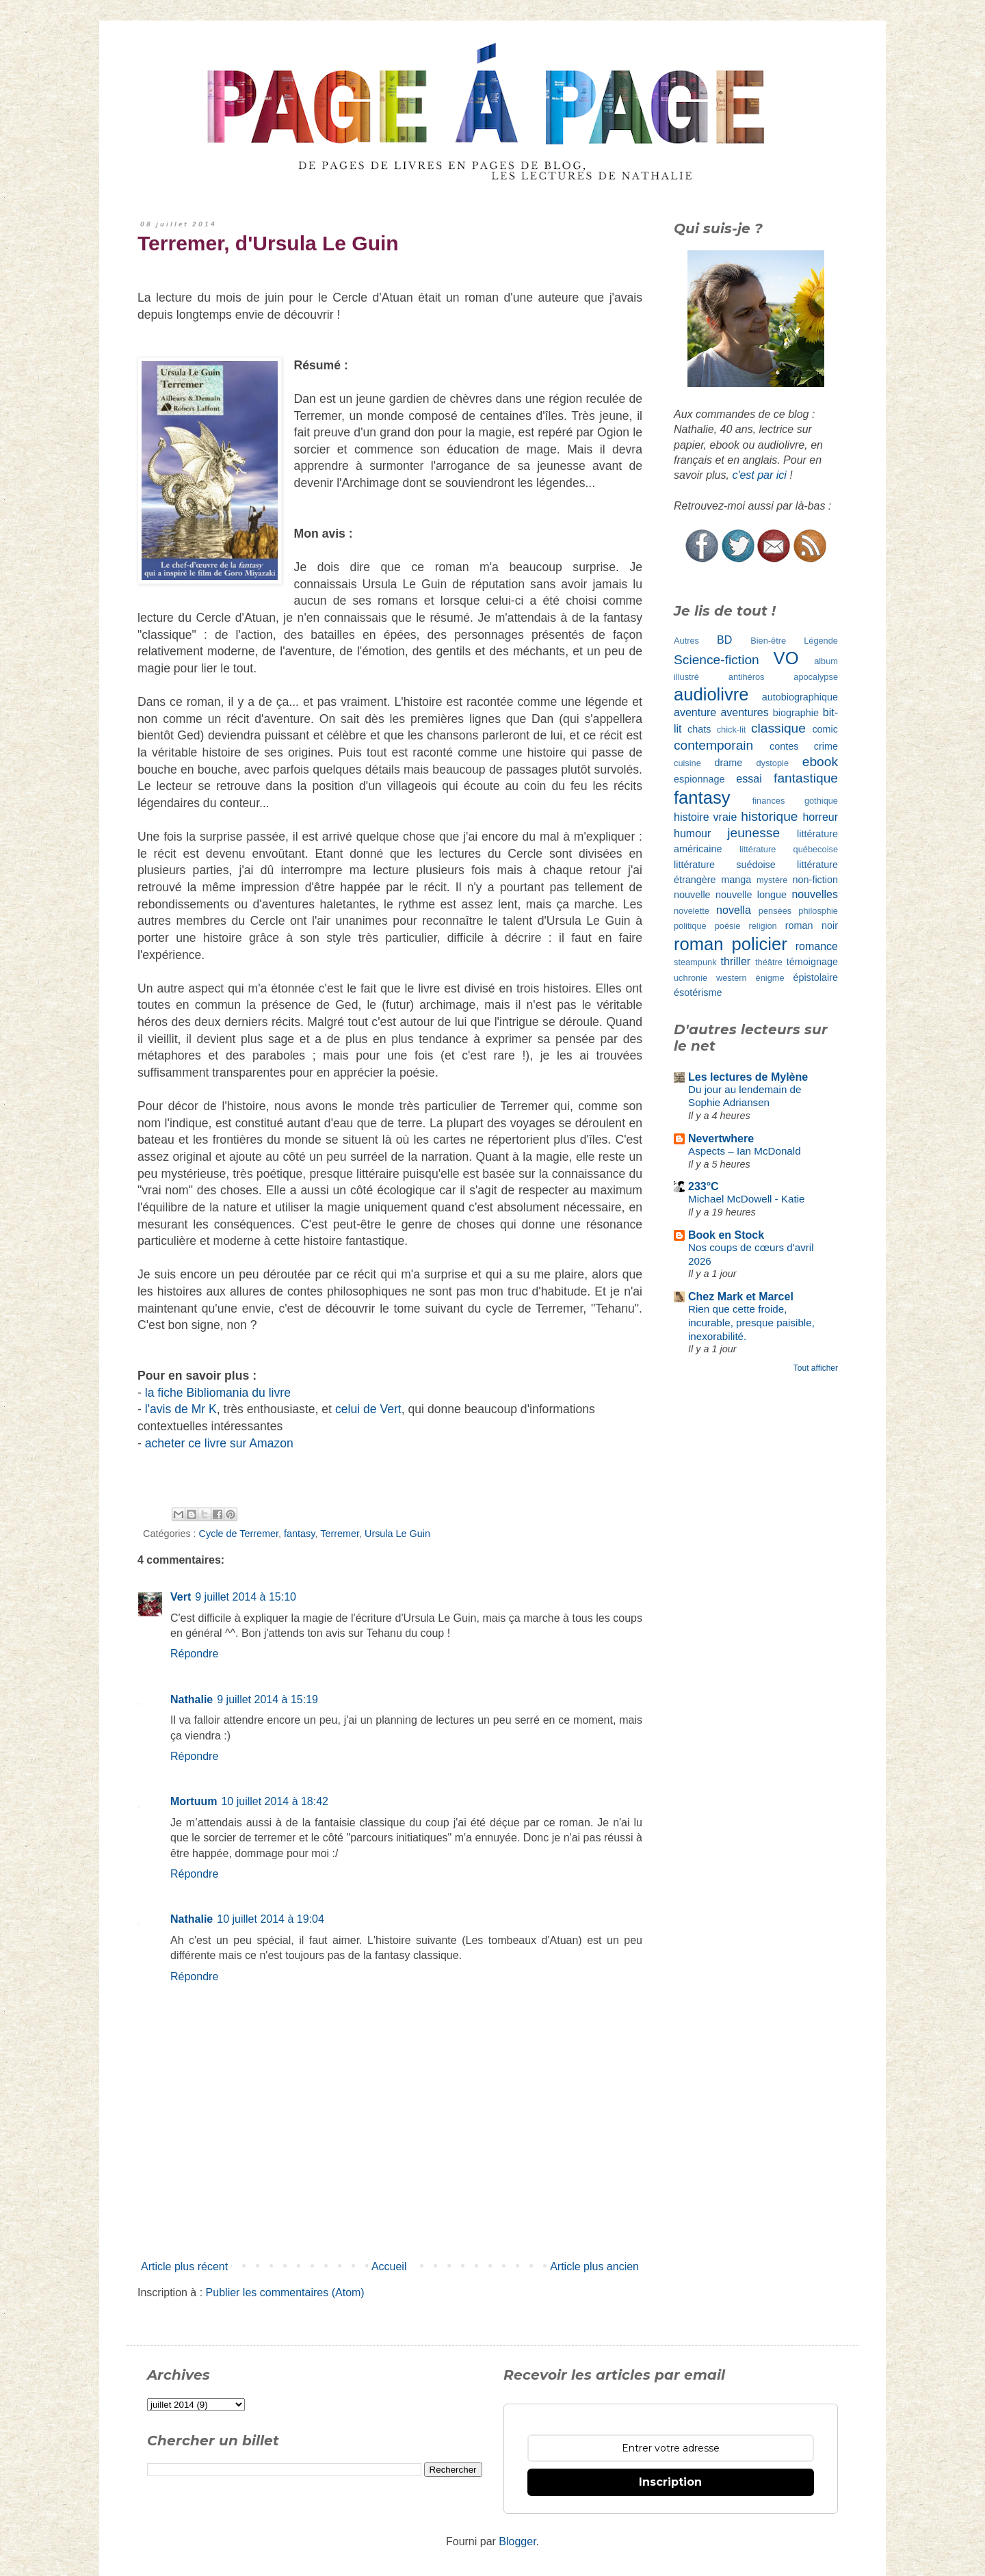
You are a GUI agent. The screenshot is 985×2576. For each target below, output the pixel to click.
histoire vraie (705, 817)
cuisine (687, 763)
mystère (772, 880)
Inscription (670, 2481)
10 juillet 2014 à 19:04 (270, 1919)
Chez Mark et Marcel (740, 1296)
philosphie (818, 911)
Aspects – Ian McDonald (744, 1151)
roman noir (811, 925)
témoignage (812, 961)
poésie (728, 926)
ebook (820, 761)
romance (817, 946)
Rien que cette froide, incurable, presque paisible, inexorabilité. (751, 1322)
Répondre (194, 1653)
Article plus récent (184, 2266)
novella (733, 910)
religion (762, 926)
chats (699, 729)
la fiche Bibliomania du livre (218, 1392)
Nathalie (191, 1699)
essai (748, 779)
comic (825, 729)
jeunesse (753, 833)
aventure (695, 712)
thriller (736, 961)
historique (769, 816)
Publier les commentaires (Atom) (285, 2292)
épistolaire (815, 977)
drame (729, 762)
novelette (691, 911)
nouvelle (692, 894)
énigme (770, 978)
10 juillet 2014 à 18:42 (274, 1801)
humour (692, 833)
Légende (821, 640)
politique (690, 926)
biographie (796, 712)
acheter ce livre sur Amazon (219, 1443)
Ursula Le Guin (397, 1533)
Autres (686, 640)
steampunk (695, 962)
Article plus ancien (594, 2266)
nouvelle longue (751, 894)
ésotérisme (698, 992)
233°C (703, 1186)
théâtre (769, 962)
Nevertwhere (721, 1138)
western (731, 978)
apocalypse (815, 677)
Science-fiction (716, 660)
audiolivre (711, 694)
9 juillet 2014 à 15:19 (267, 1699)
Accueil (389, 2266)
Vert (180, 1597)
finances (768, 801)
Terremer (339, 1533)
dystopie (772, 763)
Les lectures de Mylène (748, 1077)
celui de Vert (368, 1409)
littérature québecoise (788, 849)
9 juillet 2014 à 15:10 (245, 1597)
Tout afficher (815, 1368)
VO (786, 658)
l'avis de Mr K (181, 1409)
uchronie (690, 978)
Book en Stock (726, 1235)
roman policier (730, 944)
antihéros (746, 677)
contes (784, 746)
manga (736, 879)
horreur (820, 817)
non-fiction (815, 879)
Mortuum (193, 1801)
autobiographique (800, 697)
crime (826, 746)
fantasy (299, 1533)
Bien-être (768, 640)
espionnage (699, 779)
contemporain (713, 745)
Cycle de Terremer (239, 1533)
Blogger (517, 2541)
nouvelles (814, 894)
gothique (821, 801)
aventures (744, 712)
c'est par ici (759, 475)
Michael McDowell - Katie (746, 1199)
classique (778, 728)
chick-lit (731, 729)
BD (724, 640)
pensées (775, 911)
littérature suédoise (725, 864)
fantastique (806, 778)
